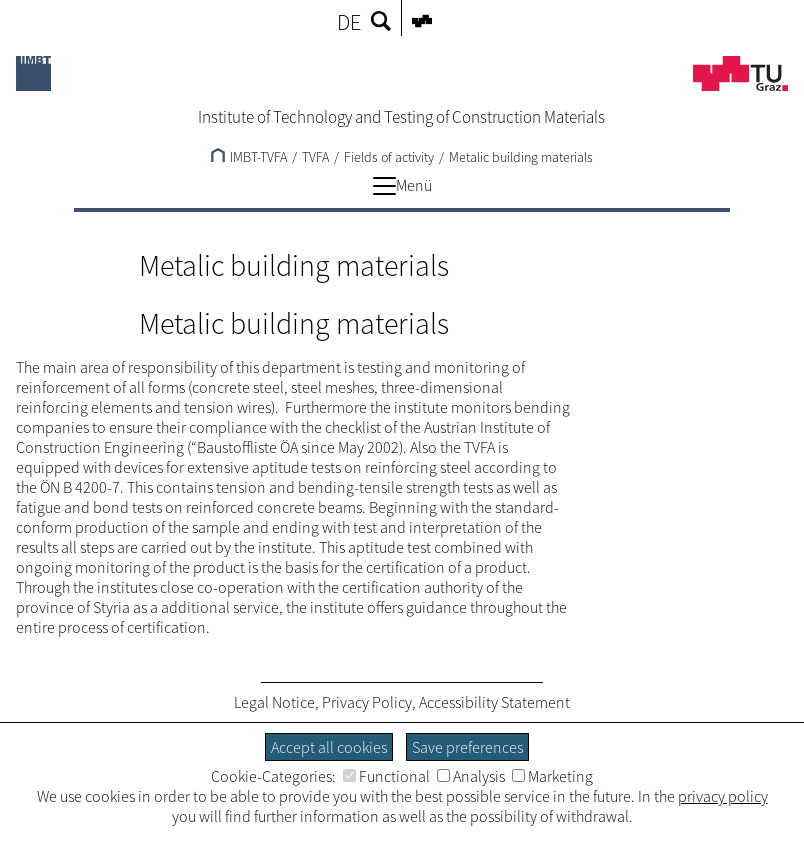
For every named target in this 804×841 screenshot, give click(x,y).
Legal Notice (274, 702)
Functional (386, 776)
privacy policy (723, 796)
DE (349, 22)
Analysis (471, 776)
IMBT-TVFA (249, 157)
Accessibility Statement (494, 702)
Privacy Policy (367, 702)
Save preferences (467, 747)
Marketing (552, 776)
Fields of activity (389, 157)
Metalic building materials (521, 157)
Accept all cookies (329, 747)
